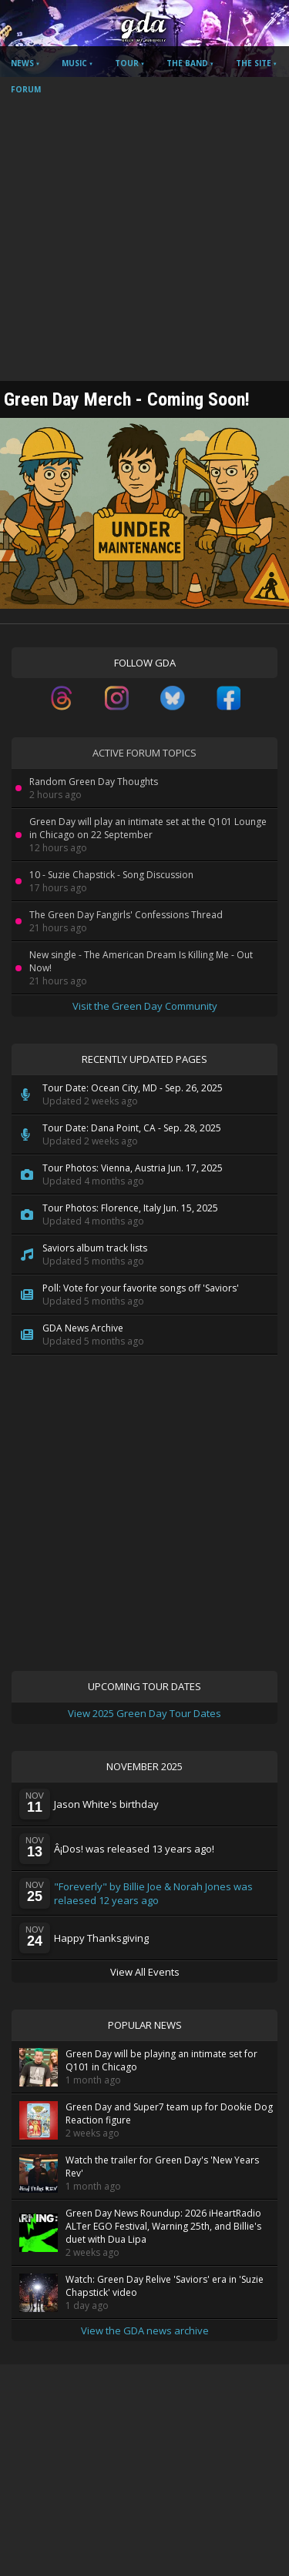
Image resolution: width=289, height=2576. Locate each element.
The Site (253, 63)
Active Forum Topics (144, 753)
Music (74, 63)
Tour (127, 63)
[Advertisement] (144, 229)
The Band (187, 63)
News (22, 63)
